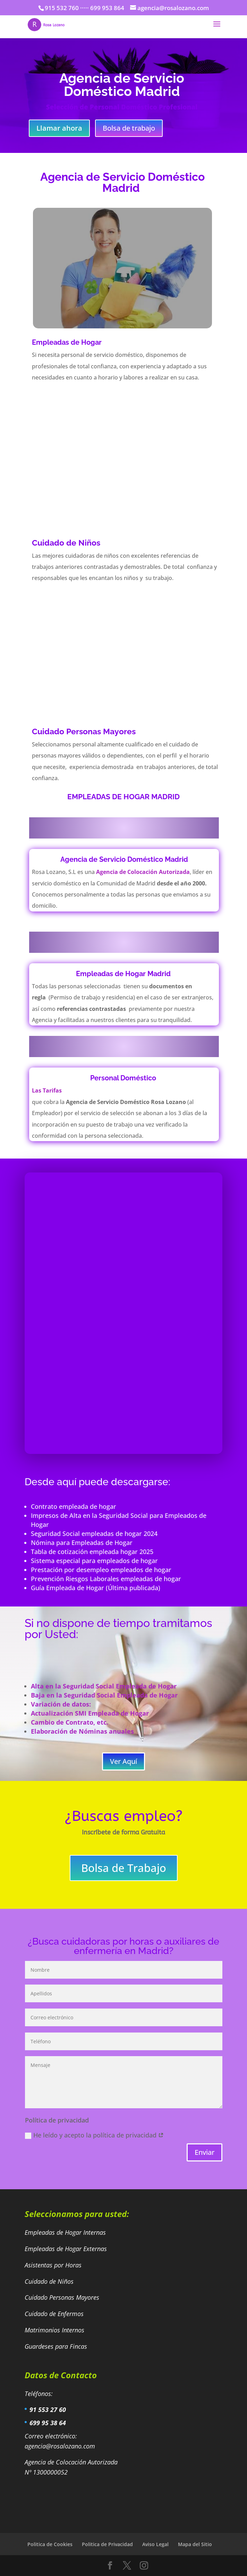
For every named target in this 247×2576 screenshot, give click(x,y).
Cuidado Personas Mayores (63, 2297)
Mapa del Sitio (195, 2544)
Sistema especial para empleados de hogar (94, 1560)
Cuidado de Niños (50, 2281)
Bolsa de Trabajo (123, 1868)
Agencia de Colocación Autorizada (143, 872)
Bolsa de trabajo (129, 128)
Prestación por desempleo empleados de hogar (101, 1569)
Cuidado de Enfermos (55, 2313)
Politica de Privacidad (107, 2544)
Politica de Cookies (50, 2544)
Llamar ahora (59, 128)
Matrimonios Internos (55, 2330)
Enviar (204, 2152)
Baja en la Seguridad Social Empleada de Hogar (104, 1695)
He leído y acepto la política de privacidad (94, 2135)
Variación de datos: (61, 1704)
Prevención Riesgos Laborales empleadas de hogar (108, 1579)
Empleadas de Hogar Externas (67, 2248)
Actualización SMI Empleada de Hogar (90, 1713)
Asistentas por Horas (54, 2265)
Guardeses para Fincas (56, 2346)
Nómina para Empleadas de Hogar (82, 1542)
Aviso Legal (155, 2544)
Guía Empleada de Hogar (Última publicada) (95, 1588)
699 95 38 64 (47, 2423)
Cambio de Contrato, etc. (69, 1722)
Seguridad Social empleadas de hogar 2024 (94, 1533)
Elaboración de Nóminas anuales (82, 1731)
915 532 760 (62, 8)
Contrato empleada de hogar (73, 1506)
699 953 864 (107, 8)
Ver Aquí (123, 1761)
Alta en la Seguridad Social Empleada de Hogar (104, 1686)
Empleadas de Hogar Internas (65, 2232)
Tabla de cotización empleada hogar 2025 (92, 1551)
